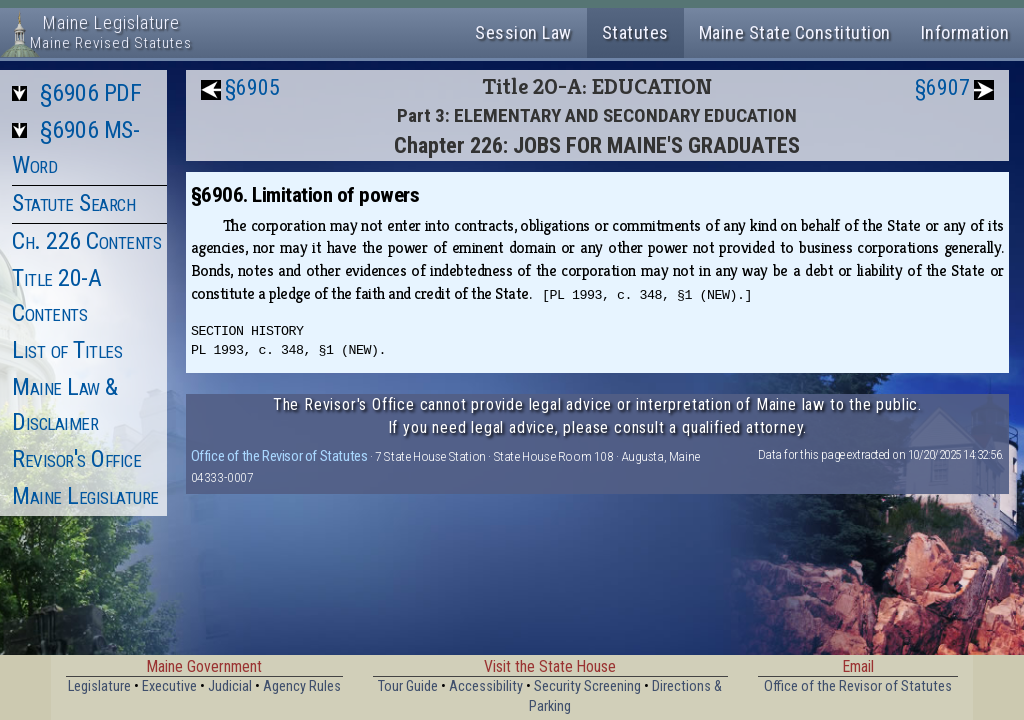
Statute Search (73, 203)
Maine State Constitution (795, 32)
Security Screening (587, 686)
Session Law (523, 32)
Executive (169, 686)
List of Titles (67, 350)
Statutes (635, 32)
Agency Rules (302, 686)
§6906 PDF (91, 93)
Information (965, 32)
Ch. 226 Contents (86, 241)
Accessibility (486, 686)
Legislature (99, 686)
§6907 (942, 87)
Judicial (230, 686)
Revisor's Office (76, 459)
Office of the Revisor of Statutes (279, 456)
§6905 (252, 87)
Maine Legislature (85, 496)
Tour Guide (408, 686)
